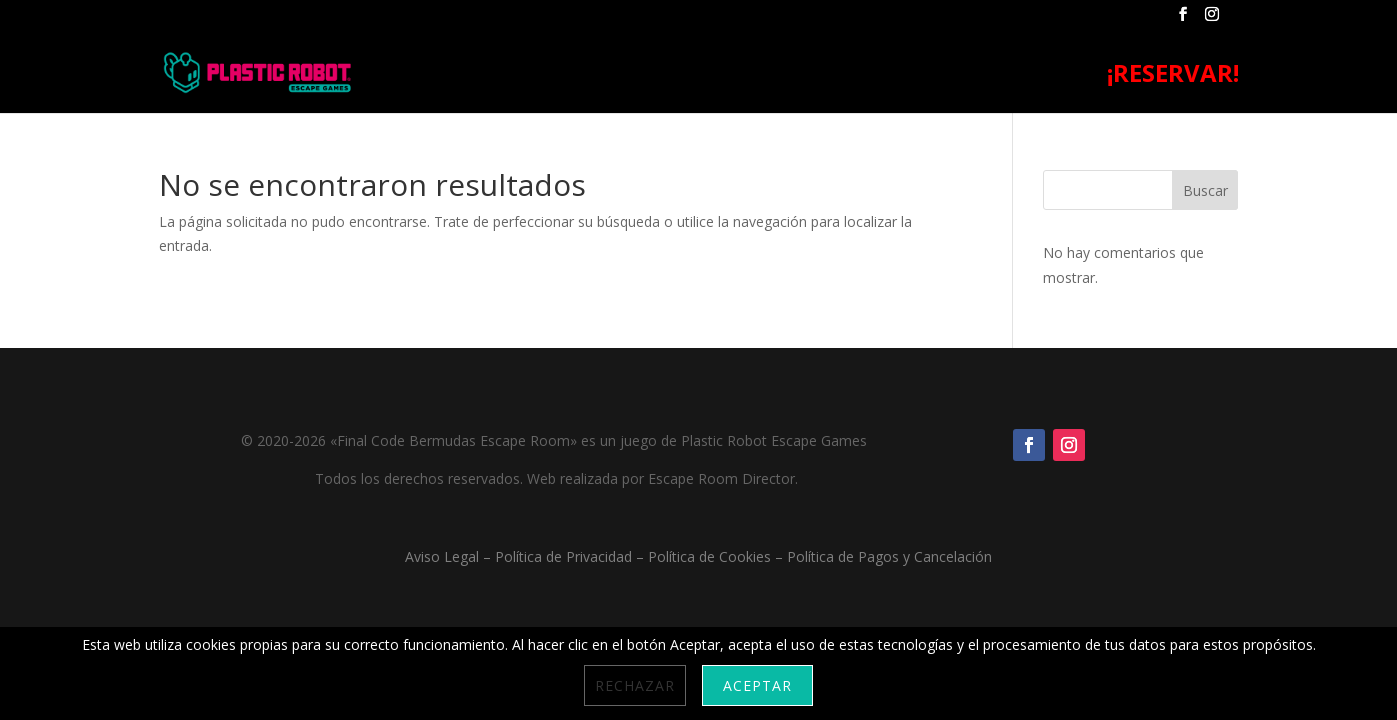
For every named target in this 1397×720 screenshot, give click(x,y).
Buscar (1205, 190)
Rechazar (635, 685)
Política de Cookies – (717, 556)
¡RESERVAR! (1173, 77)
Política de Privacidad (563, 556)
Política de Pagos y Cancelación (889, 556)
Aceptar (757, 685)
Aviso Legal (442, 556)
